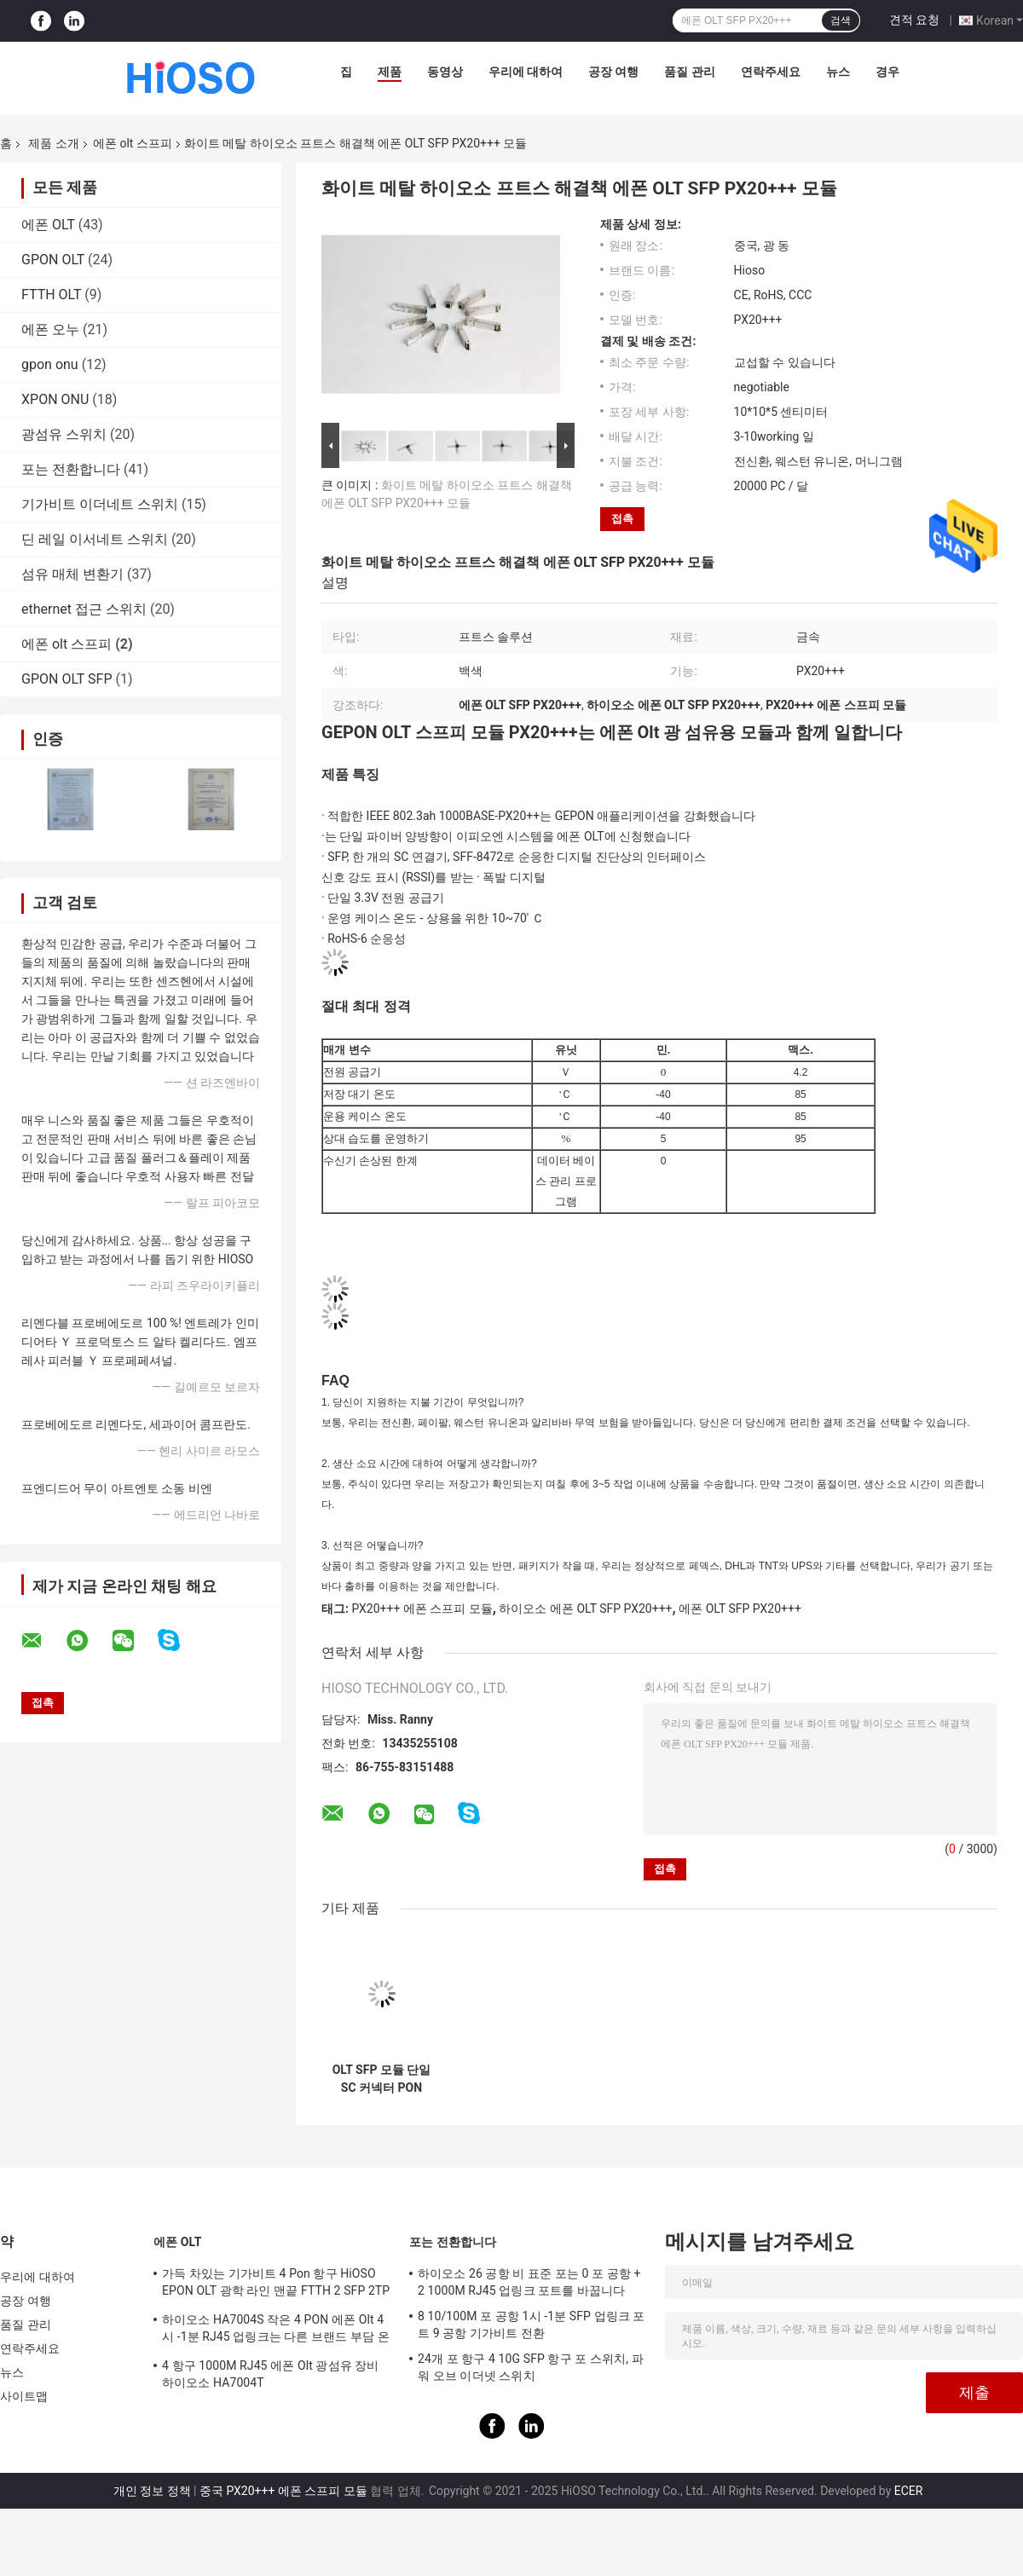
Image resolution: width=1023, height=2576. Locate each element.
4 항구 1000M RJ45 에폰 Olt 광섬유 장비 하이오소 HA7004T (270, 2374)
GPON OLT (52, 259)
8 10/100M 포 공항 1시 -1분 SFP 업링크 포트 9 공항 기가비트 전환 (531, 2324)
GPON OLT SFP (67, 679)
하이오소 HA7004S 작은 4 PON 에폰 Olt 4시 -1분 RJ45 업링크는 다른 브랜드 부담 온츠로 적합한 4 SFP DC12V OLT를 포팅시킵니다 (276, 2330)
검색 (840, 20)
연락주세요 (770, 71)
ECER (908, 2491)
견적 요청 (914, 19)
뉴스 (838, 71)
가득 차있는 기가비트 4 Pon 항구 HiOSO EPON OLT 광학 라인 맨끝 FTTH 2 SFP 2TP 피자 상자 (276, 2284)
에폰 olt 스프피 (132, 143)
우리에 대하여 (525, 71)
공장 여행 (613, 71)
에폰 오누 (50, 329)
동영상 (445, 71)
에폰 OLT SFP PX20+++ (740, 1608)
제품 (390, 71)
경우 (887, 71)
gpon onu (49, 364)
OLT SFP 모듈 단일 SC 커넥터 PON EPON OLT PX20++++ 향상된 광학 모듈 (381, 2079)
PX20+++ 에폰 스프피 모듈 (421, 1608)
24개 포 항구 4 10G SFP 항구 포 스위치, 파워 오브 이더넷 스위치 (531, 2367)
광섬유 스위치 (64, 434)
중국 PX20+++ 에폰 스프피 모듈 (283, 2491)
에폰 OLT (48, 225)
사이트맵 (24, 2396)
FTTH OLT (51, 294)
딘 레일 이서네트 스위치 (94, 539)
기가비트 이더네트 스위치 (99, 504)
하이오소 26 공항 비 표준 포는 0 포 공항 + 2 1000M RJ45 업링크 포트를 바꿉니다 (529, 2282)
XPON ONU (55, 399)
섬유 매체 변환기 (72, 574)
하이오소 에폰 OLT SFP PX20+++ (585, 1608)
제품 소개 (53, 143)
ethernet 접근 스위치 (84, 609)
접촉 (622, 518)
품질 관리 (689, 71)
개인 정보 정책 (152, 2491)
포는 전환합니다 (70, 469)
